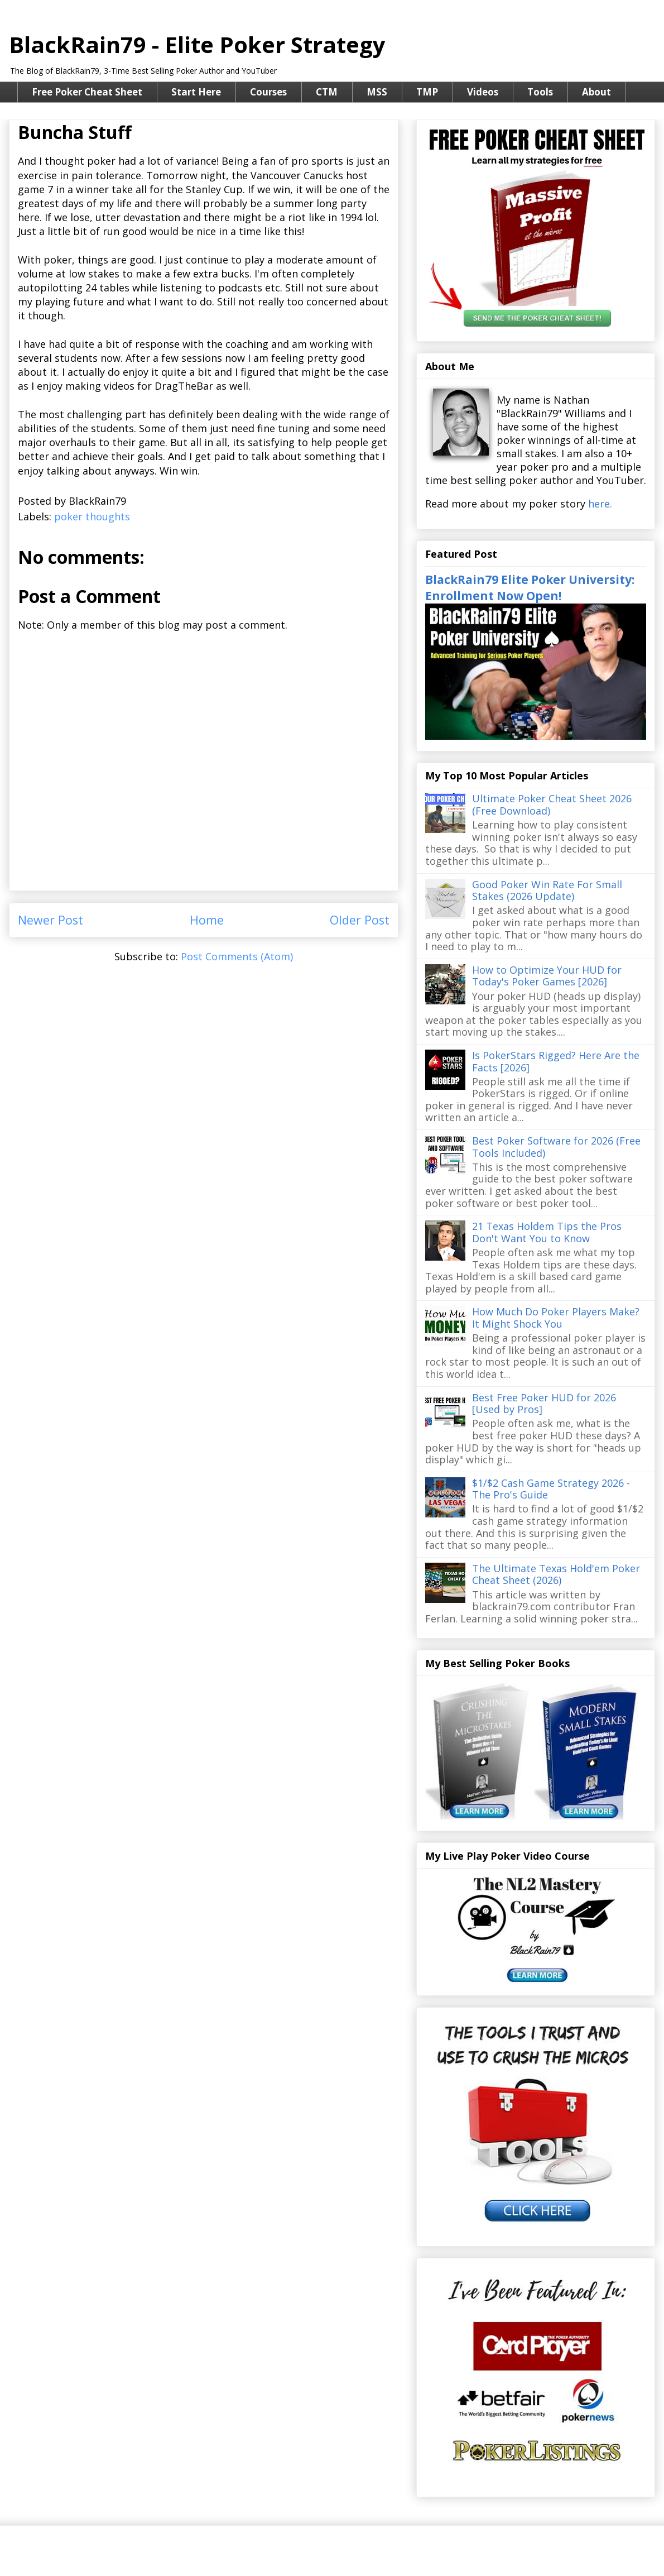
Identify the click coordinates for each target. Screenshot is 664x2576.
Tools (540, 91)
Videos (482, 91)
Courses (268, 91)
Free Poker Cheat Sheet (87, 91)
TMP (427, 91)
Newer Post (50, 920)
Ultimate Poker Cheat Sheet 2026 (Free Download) (552, 804)
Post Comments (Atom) (237, 956)
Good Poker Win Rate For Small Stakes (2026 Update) (547, 890)
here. (600, 503)
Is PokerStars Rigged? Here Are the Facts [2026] (555, 1061)
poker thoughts (92, 516)
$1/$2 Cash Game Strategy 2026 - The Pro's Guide (551, 1489)
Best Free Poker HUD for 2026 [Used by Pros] (544, 1403)
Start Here (196, 91)
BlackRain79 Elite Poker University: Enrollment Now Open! (529, 587)
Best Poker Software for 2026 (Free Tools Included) (556, 1147)
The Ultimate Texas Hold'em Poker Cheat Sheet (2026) (556, 1574)
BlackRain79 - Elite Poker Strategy (197, 44)
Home (207, 920)
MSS (377, 91)
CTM (327, 91)
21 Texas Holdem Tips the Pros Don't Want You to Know (547, 1232)
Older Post (359, 920)
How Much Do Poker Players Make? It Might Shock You (555, 1317)
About (596, 91)
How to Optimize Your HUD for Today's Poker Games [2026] (547, 976)
